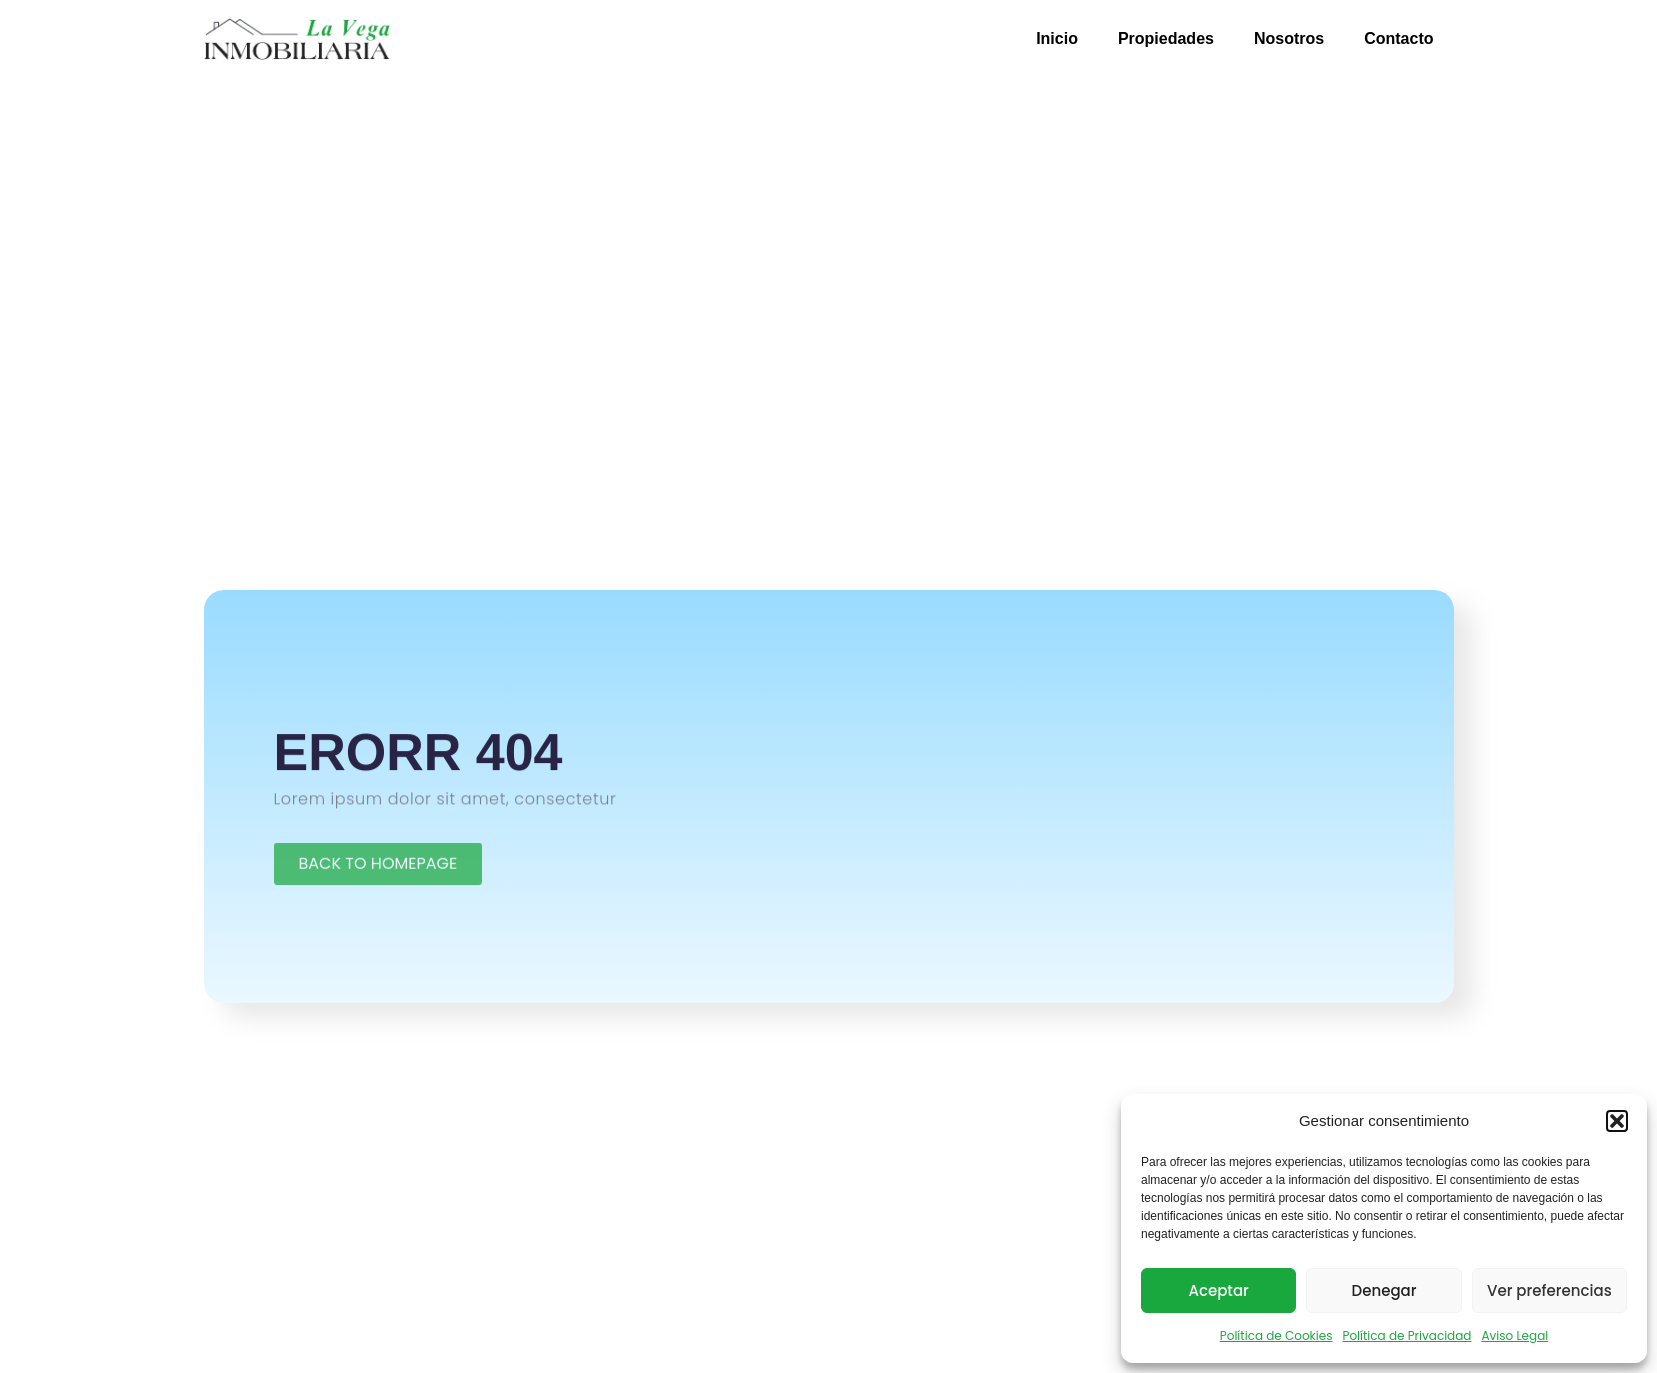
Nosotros (1289, 38)
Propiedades (1166, 38)
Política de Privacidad (1406, 1335)
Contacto (1398, 38)
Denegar (1384, 1290)
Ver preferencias (1549, 1290)
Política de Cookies (1276, 1335)
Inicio (1057, 38)
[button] (1617, 1121)
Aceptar (1218, 1290)
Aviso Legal (1514, 1335)
